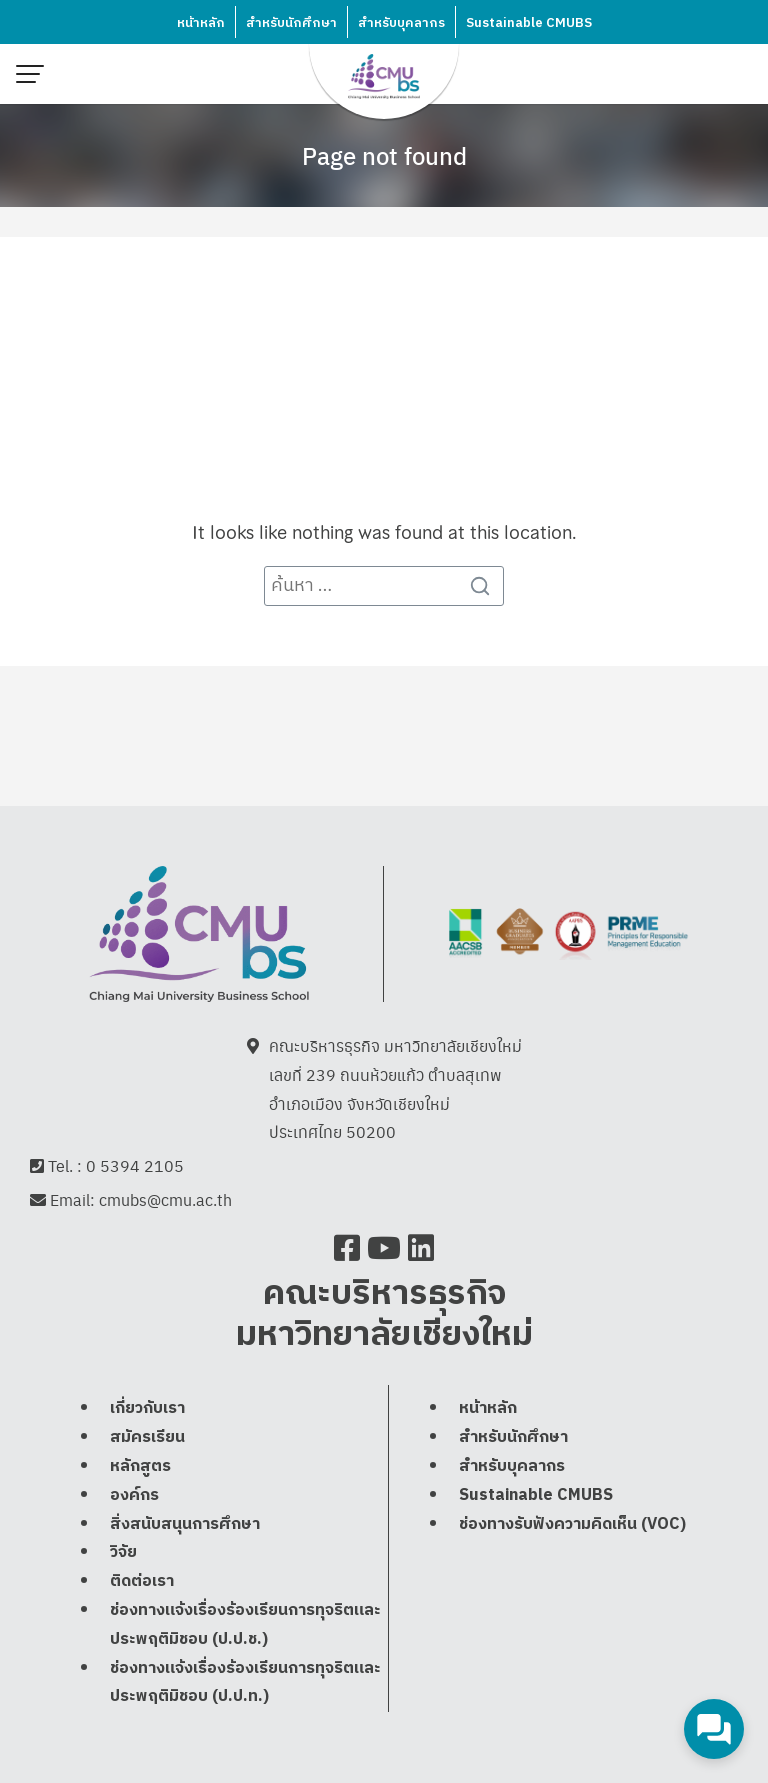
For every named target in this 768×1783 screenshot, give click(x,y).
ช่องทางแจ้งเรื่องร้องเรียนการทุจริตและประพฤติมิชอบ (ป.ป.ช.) (245, 1625)
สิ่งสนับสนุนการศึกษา (185, 1524)
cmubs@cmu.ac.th (165, 1199)
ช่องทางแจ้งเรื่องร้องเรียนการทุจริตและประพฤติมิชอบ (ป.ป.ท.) (245, 1683)
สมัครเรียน (147, 1437)
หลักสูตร (140, 1466)
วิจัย (123, 1552)
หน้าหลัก (201, 23)
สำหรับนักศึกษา (291, 23)
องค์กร (134, 1495)
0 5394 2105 (135, 1165)
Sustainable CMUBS (529, 23)
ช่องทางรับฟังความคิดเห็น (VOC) (572, 1524)
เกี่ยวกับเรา (147, 1408)
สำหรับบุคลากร (401, 23)
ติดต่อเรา (142, 1581)
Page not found (384, 155)
